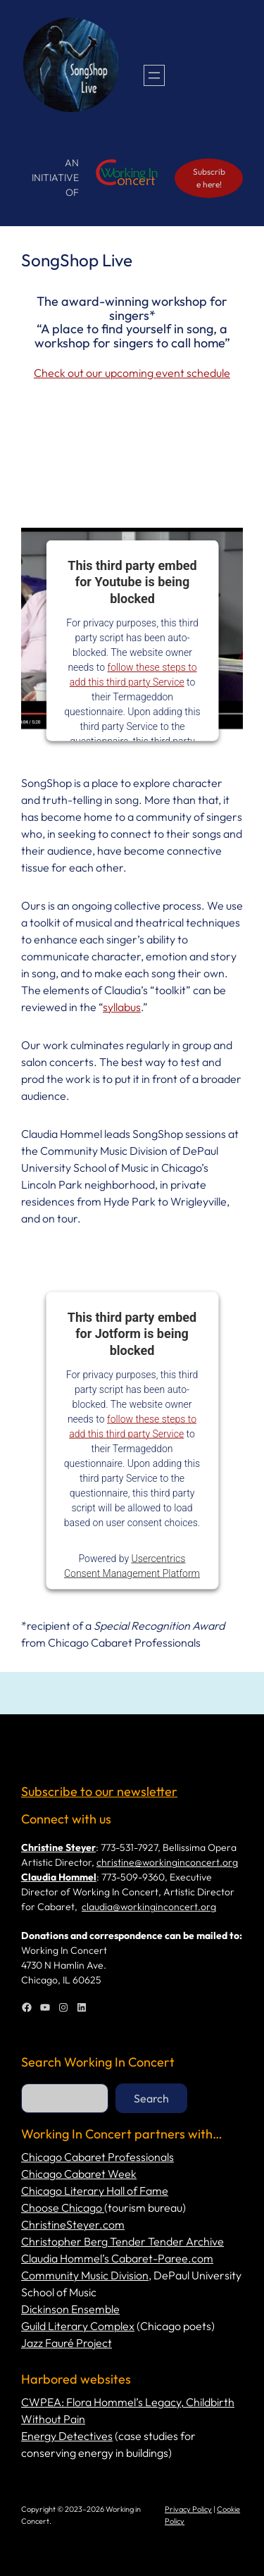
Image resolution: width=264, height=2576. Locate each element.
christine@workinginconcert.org (167, 1862)
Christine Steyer (58, 1847)
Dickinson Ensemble (70, 2309)
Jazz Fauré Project (66, 2343)
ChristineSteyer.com (73, 2224)
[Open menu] (154, 75)
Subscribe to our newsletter (99, 1791)
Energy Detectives (67, 2436)
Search (151, 2098)
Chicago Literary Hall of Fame (94, 2191)
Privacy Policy (188, 2509)
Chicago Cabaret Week (79, 2174)
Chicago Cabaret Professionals (97, 2157)
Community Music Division (85, 2275)
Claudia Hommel (58, 1877)
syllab (116, 1007)
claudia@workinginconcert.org (149, 1906)
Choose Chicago (62, 2207)
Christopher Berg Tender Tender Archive (122, 2241)
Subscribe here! (209, 178)
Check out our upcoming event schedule (132, 373)
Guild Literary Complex (77, 2326)
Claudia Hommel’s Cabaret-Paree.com (117, 2258)
